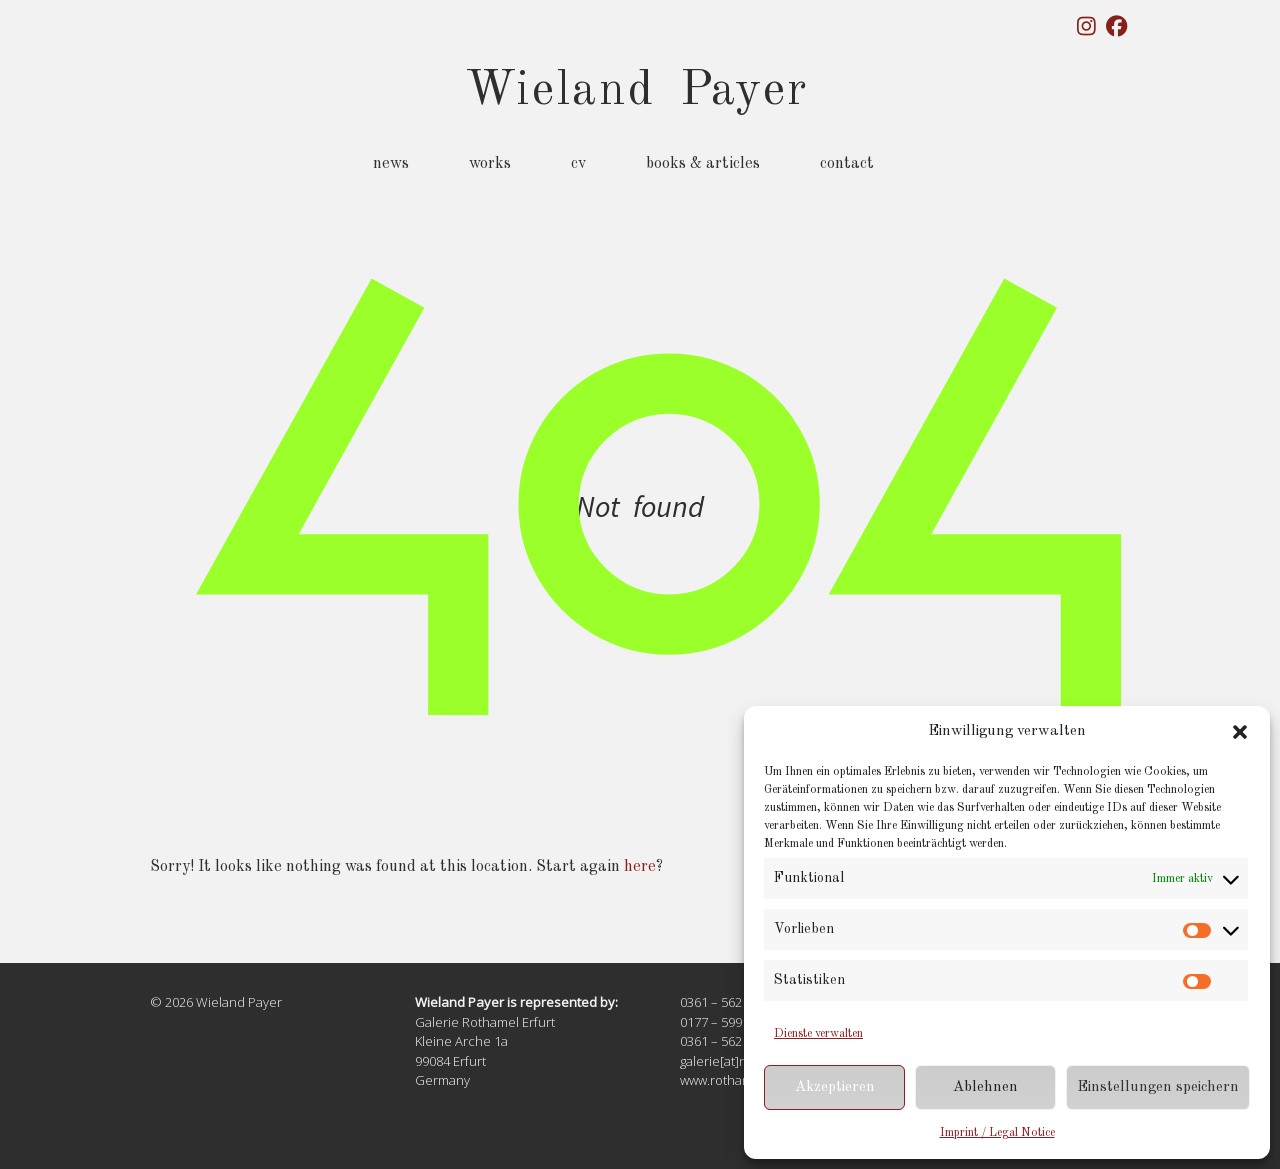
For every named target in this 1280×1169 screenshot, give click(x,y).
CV (578, 164)
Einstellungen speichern (1158, 1087)
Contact (847, 164)
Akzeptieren (835, 1087)
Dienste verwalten (818, 1034)
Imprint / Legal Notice (997, 1133)
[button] (1240, 732)
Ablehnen (985, 1087)
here (640, 867)
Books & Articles (703, 164)
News (391, 164)
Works (490, 164)
